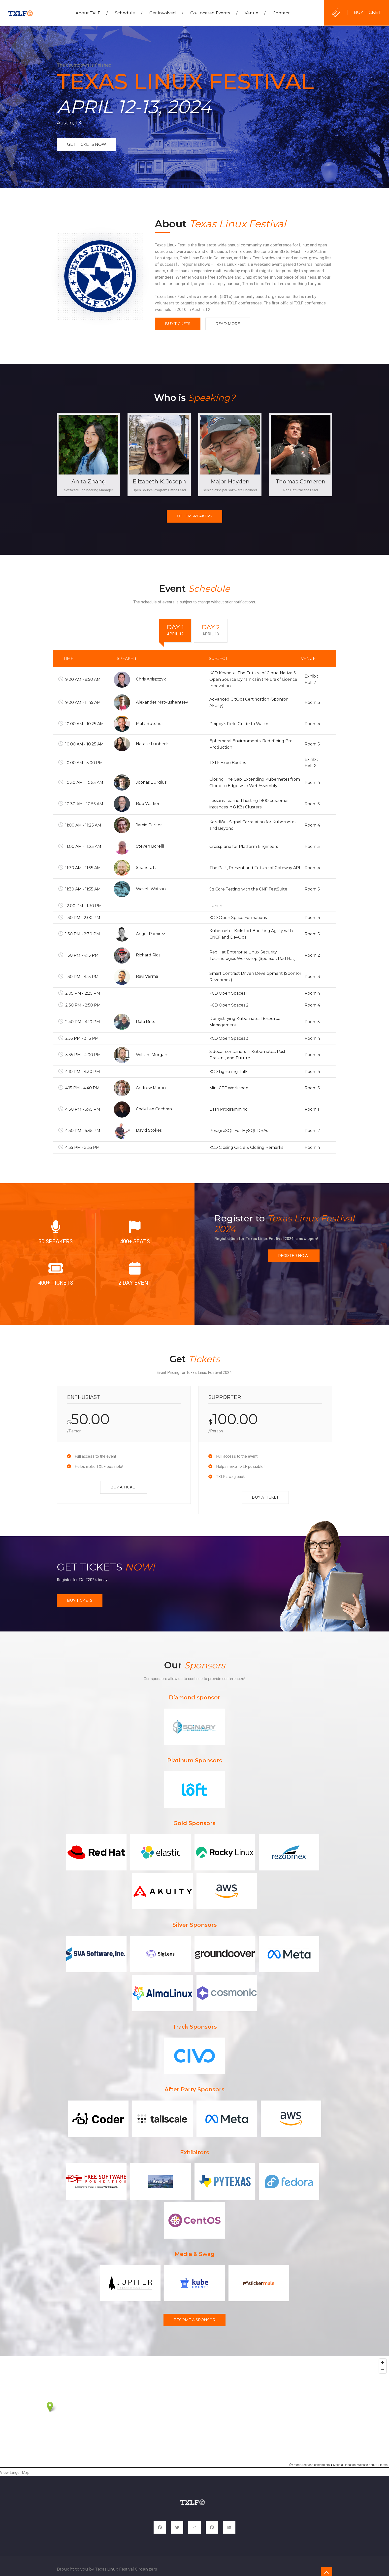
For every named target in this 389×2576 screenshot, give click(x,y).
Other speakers (194, 516)
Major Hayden (230, 481)
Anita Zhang (88, 481)
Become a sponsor (194, 2319)
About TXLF (95, 12)
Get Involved (170, 12)
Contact (284, 12)
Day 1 (175, 630)
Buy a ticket (123, 1487)
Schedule (132, 12)
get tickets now (86, 144)
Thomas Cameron (300, 481)
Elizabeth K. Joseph (159, 481)
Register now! (293, 1255)
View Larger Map (15, 2472)
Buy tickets (177, 323)
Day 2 (211, 630)
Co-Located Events (217, 12)
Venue (258, 12)
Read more (228, 323)
